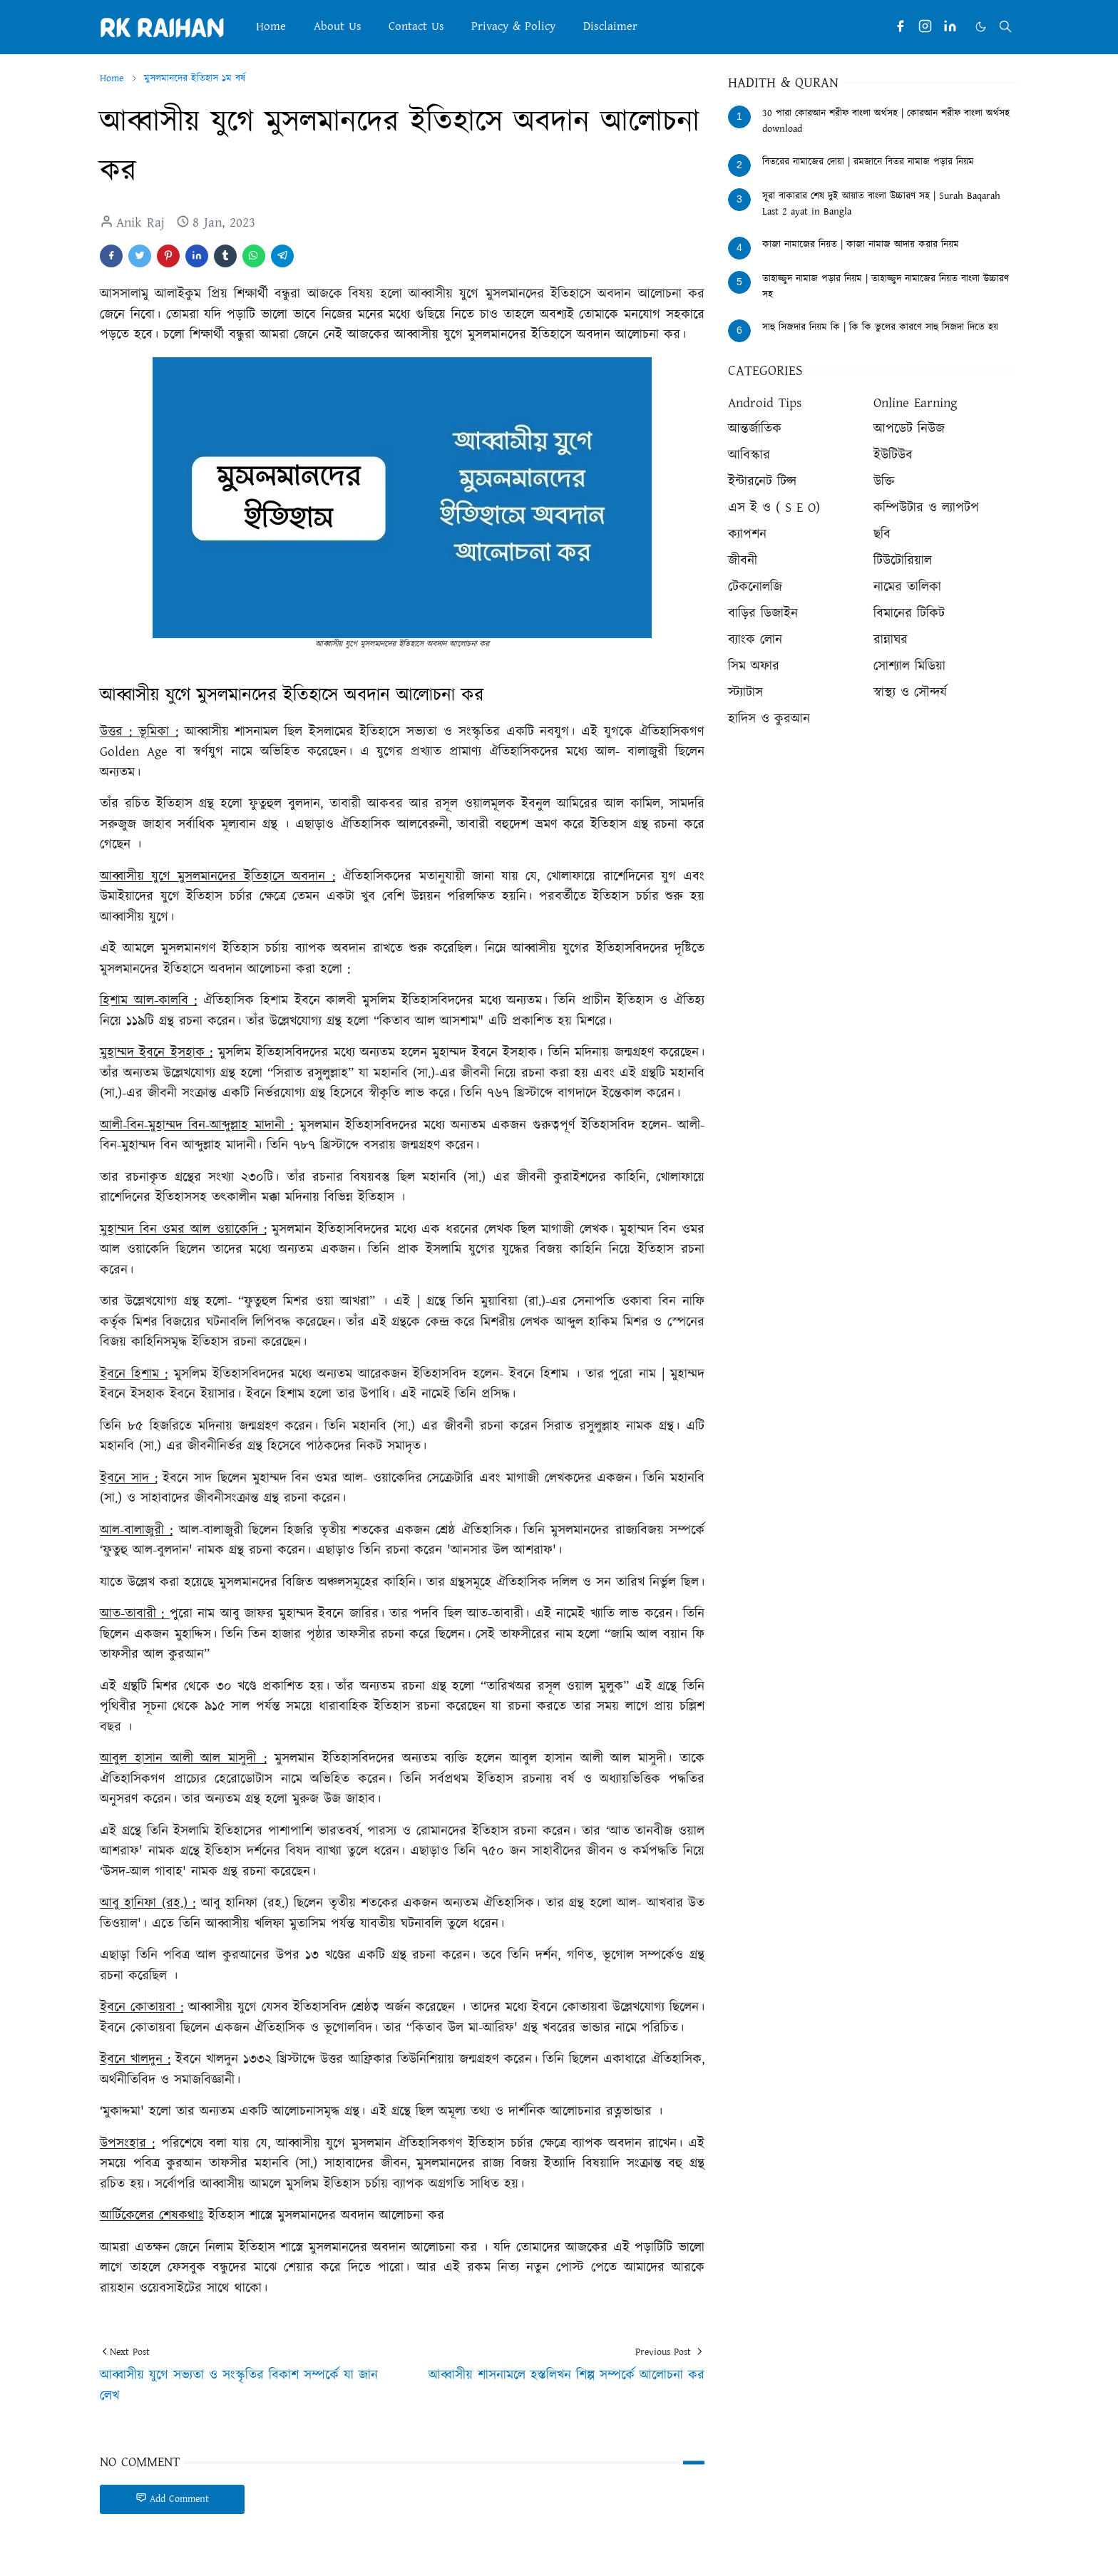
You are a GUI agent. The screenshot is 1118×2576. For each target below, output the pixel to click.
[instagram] (925, 26)
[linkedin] (950, 26)
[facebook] (900, 26)
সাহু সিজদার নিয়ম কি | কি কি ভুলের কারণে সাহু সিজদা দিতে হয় (880, 327)
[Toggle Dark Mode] (981, 27)
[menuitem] (270, 26)
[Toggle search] (1005, 26)
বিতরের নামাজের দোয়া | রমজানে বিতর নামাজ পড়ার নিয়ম (868, 162)
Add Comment (172, 2499)
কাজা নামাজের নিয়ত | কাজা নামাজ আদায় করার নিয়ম (860, 244)
